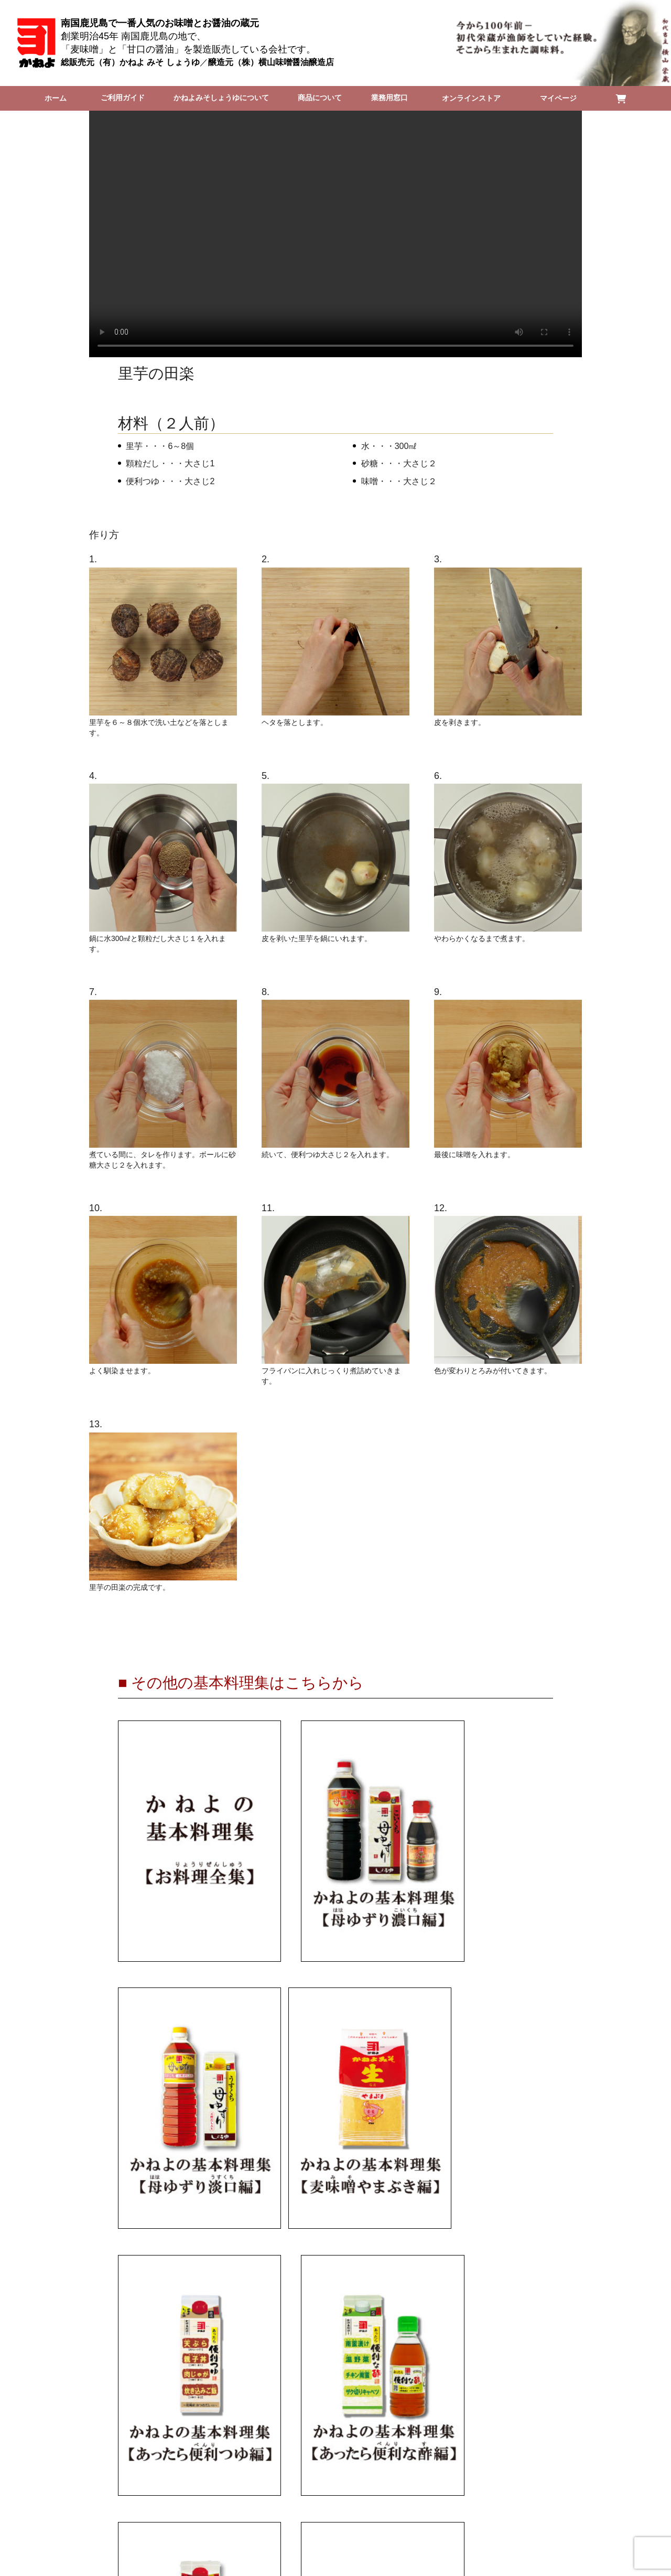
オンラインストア (484, 98)
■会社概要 (256, 2421)
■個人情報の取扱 (361, 2421)
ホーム (53, 98)
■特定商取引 (309, 2421)
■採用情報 (413, 2421)
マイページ (566, 98)
